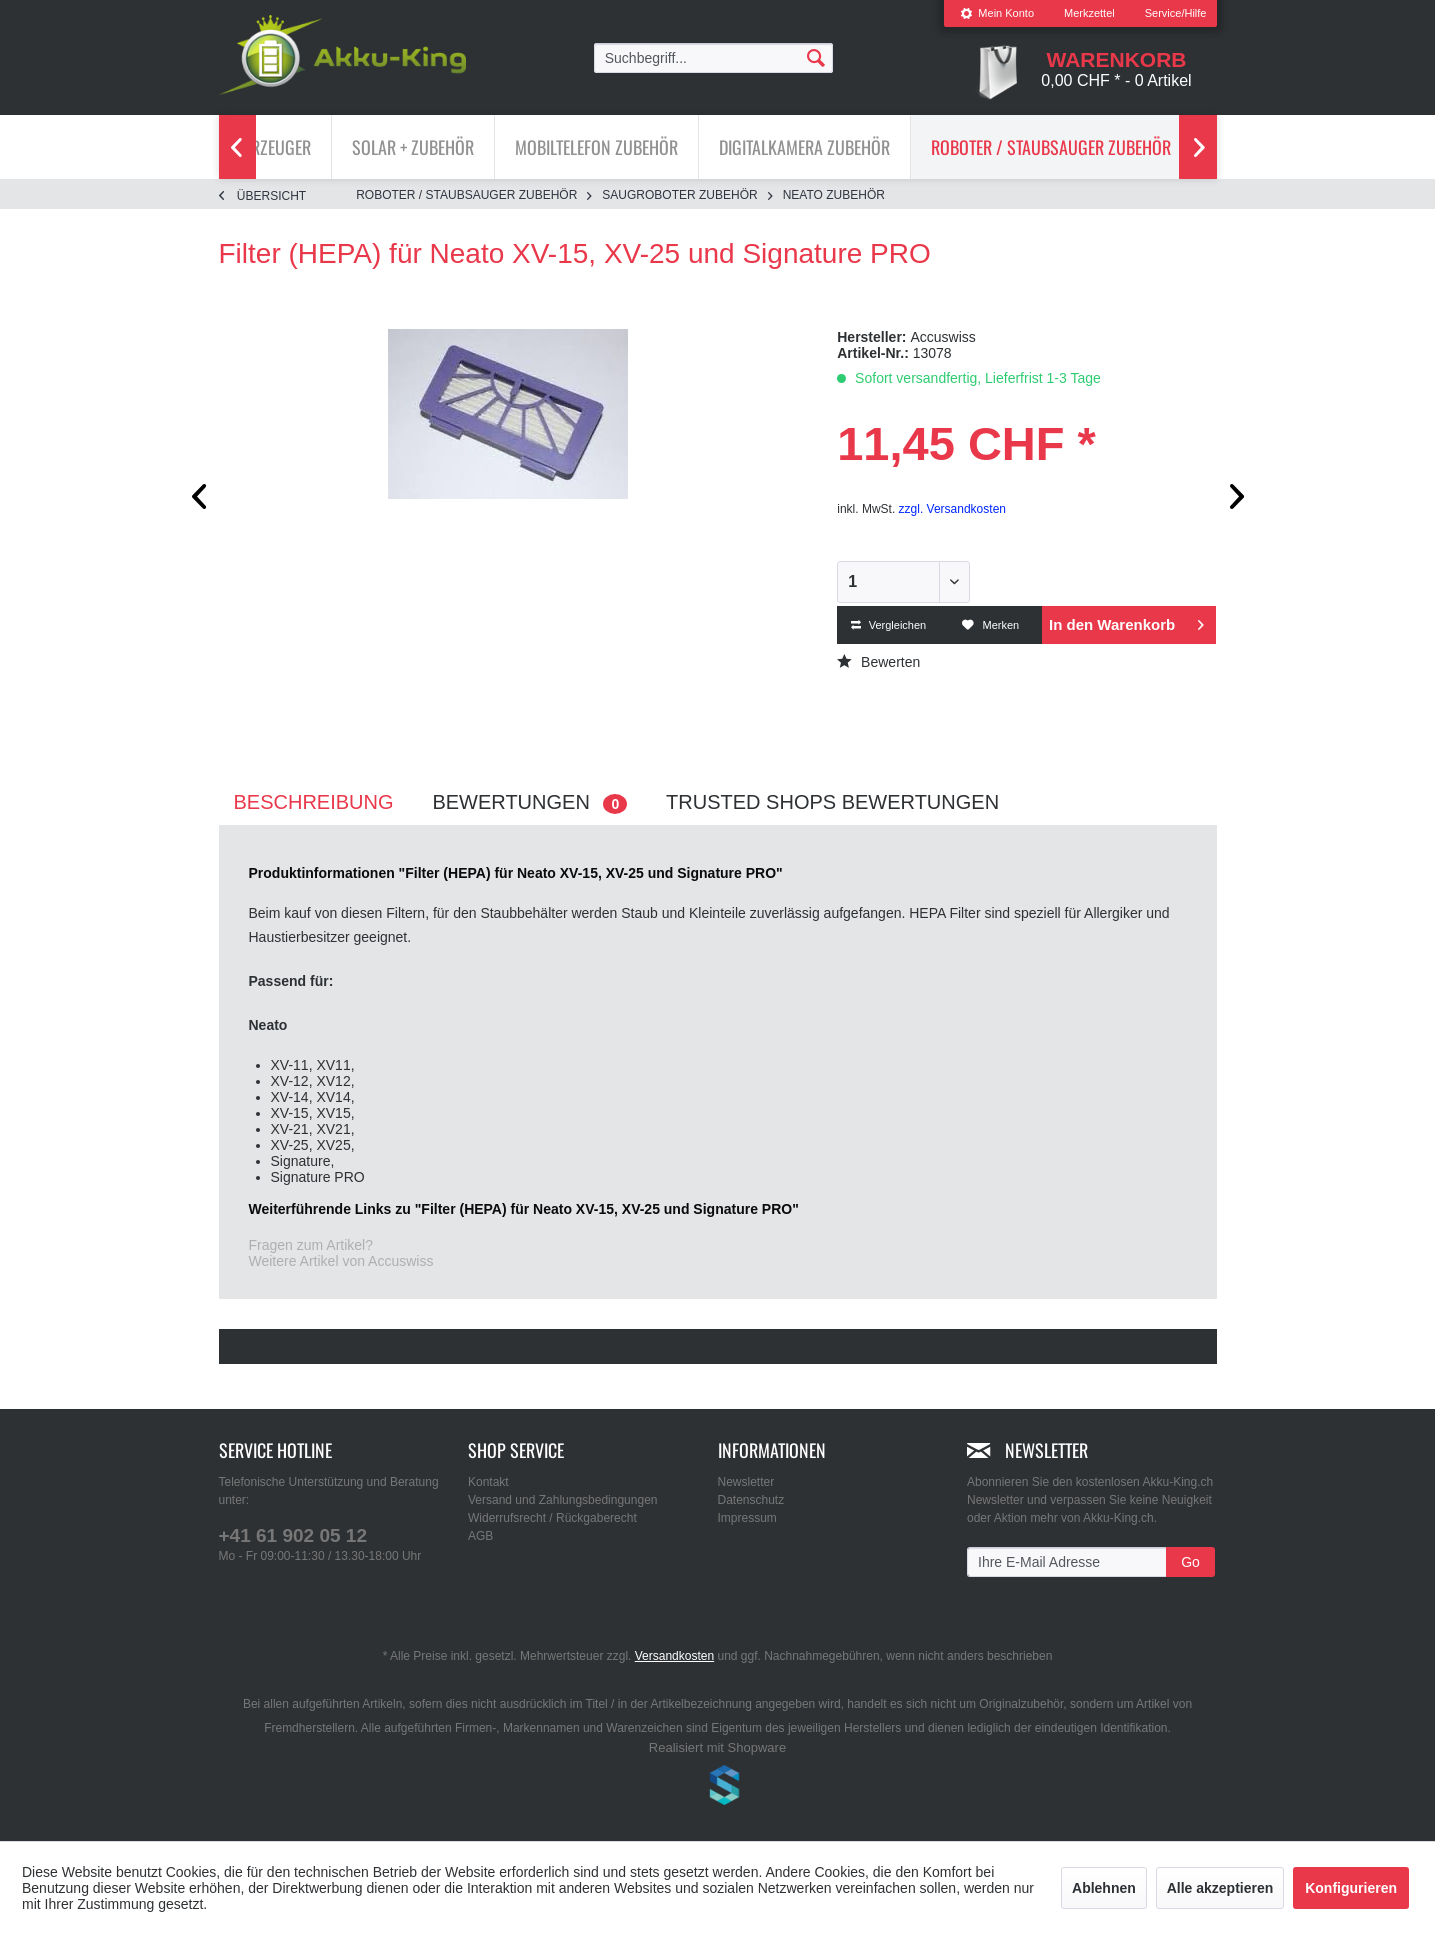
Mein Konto (997, 13)
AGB (480, 1536)
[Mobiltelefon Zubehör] (596, 147)
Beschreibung (314, 802)
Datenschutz (751, 1500)
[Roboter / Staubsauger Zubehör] (1051, 147)
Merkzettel (1089, 13)
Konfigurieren (1351, 1888)
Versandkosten (674, 1656)
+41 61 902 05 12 (293, 1535)
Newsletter (746, 1482)
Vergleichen (889, 625)
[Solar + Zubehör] (413, 147)
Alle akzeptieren (1220, 1888)
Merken (990, 625)
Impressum (747, 1518)
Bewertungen (529, 802)
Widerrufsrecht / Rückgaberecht (552, 1518)
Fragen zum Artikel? (311, 1245)
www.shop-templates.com (718, 1788)
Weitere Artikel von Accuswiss (341, 1261)
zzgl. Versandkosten (952, 509)
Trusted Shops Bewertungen (832, 802)
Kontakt (488, 1482)
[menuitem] (997, 13)
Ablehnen (1104, 1888)
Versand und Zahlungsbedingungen (563, 1500)
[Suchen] (816, 57)
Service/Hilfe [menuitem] (1176, 13)
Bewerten (878, 662)
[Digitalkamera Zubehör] (804, 147)
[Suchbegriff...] (714, 58)
